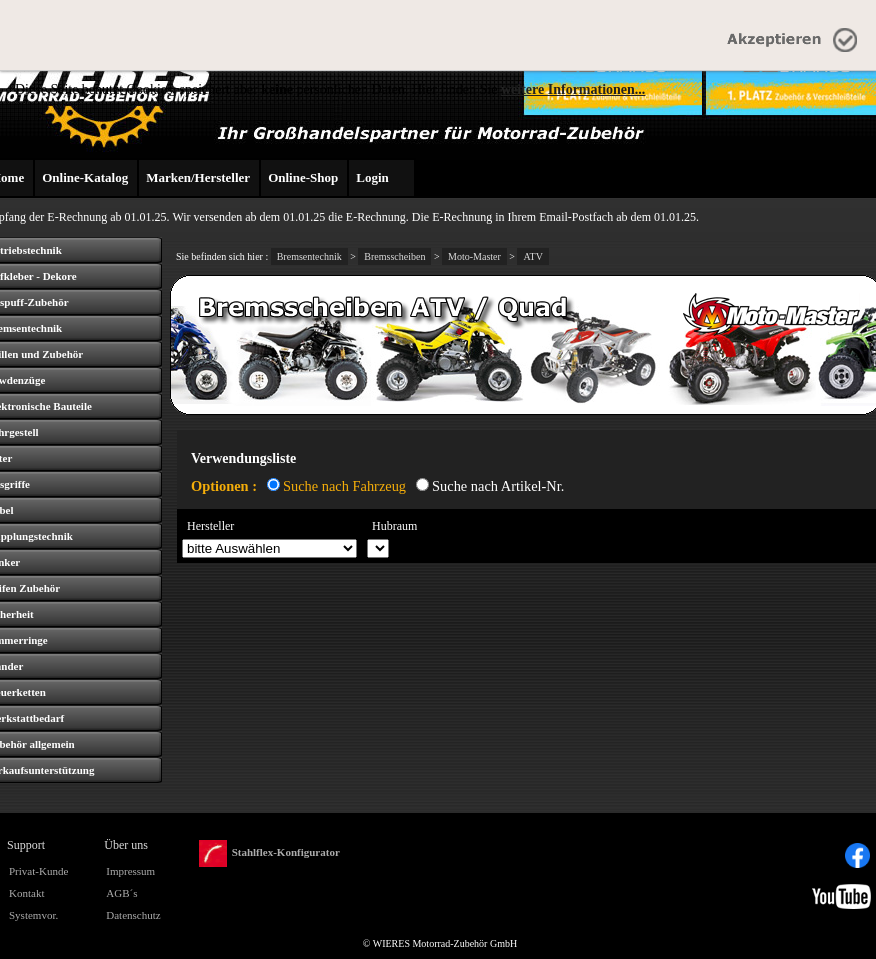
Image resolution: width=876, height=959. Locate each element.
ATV (532, 256)
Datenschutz (133, 915)
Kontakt (26, 893)
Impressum (130, 871)
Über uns (126, 845)
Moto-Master (474, 256)
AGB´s (121, 893)
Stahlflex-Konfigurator (269, 853)
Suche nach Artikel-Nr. (498, 486)
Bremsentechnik (309, 256)
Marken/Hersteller (198, 177)
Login (372, 177)
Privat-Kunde (38, 871)
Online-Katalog (85, 177)
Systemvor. (33, 915)
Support (26, 845)
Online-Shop (303, 177)
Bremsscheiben (394, 256)
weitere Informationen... (573, 89)
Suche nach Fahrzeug (344, 486)
